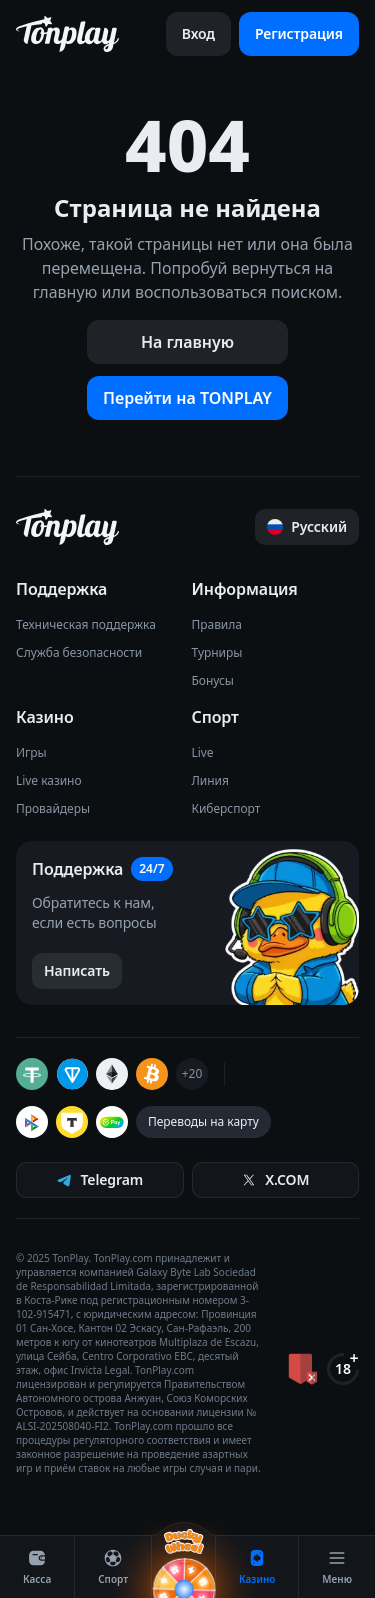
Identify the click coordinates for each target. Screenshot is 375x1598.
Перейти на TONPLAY (187, 398)
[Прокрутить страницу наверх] (307, 527)
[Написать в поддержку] (77, 971)
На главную (187, 342)
